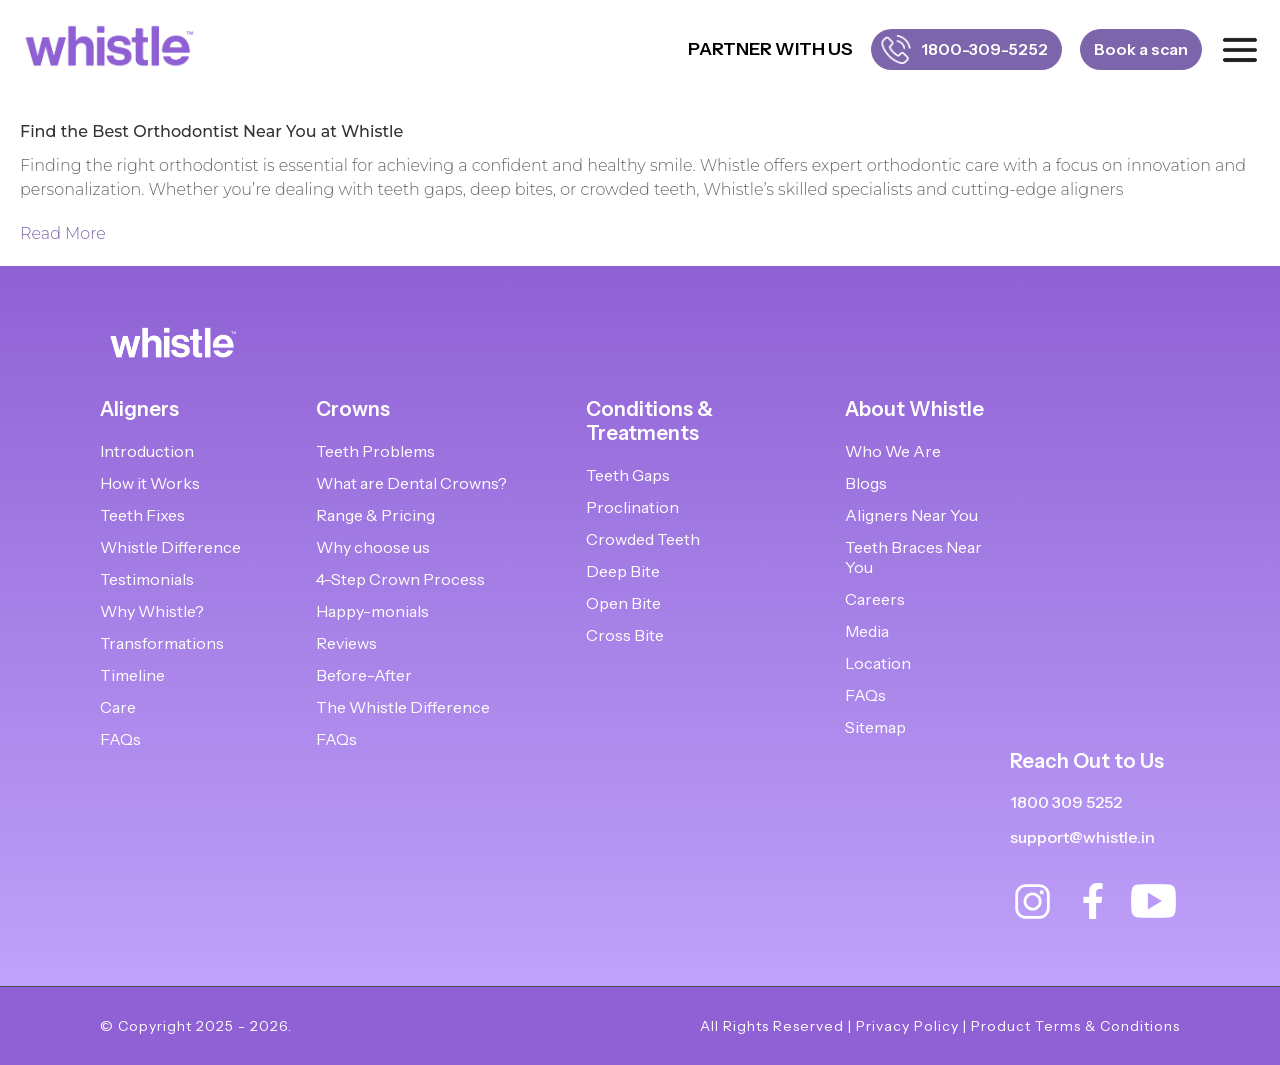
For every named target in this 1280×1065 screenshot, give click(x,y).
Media (867, 631)
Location (878, 663)
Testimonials (147, 579)
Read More (63, 233)
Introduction (147, 451)
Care (118, 707)
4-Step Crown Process (400, 579)
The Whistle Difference (403, 707)
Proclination (632, 507)
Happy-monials (372, 611)
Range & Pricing (375, 515)
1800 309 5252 (1066, 802)
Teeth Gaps (628, 475)
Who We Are (893, 451)
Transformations (162, 643)
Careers (875, 599)
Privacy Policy (907, 1026)
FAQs (120, 739)
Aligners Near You (911, 515)
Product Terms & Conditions (1075, 1026)
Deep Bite (623, 571)
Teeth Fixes (142, 515)
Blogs (866, 483)
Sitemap (875, 727)
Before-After (364, 675)
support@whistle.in (1082, 837)
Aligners (139, 409)
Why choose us (373, 547)
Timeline (132, 675)
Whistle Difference (170, 547)
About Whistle (914, 409)
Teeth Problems (375, 451)
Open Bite (623, 603)
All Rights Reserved (772, 1026)
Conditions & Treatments (649, 421)
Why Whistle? (152, 611)
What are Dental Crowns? (411, 483)
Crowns (353, 409)
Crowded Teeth (643, 539)
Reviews (346, 643)
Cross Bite (625, 635)
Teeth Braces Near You (913, 557)
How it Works (150, 483)
